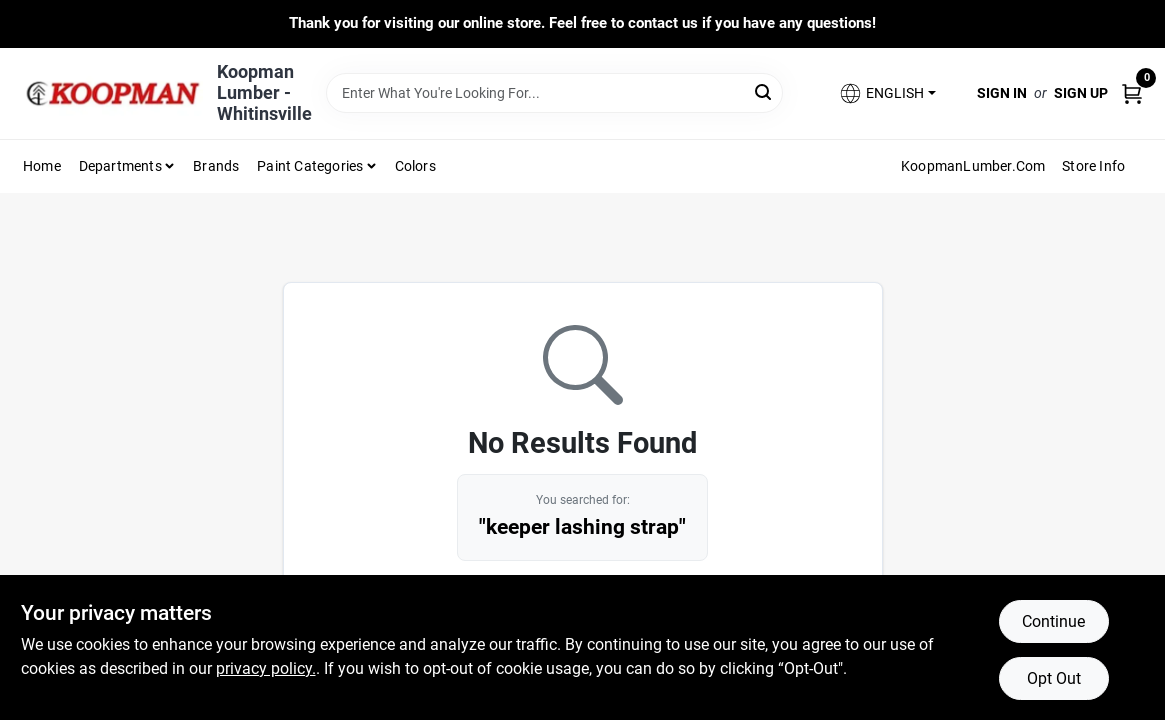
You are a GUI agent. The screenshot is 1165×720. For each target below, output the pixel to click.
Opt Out (1054, 678)
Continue (1053, 621)
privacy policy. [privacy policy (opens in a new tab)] (266, 668)
